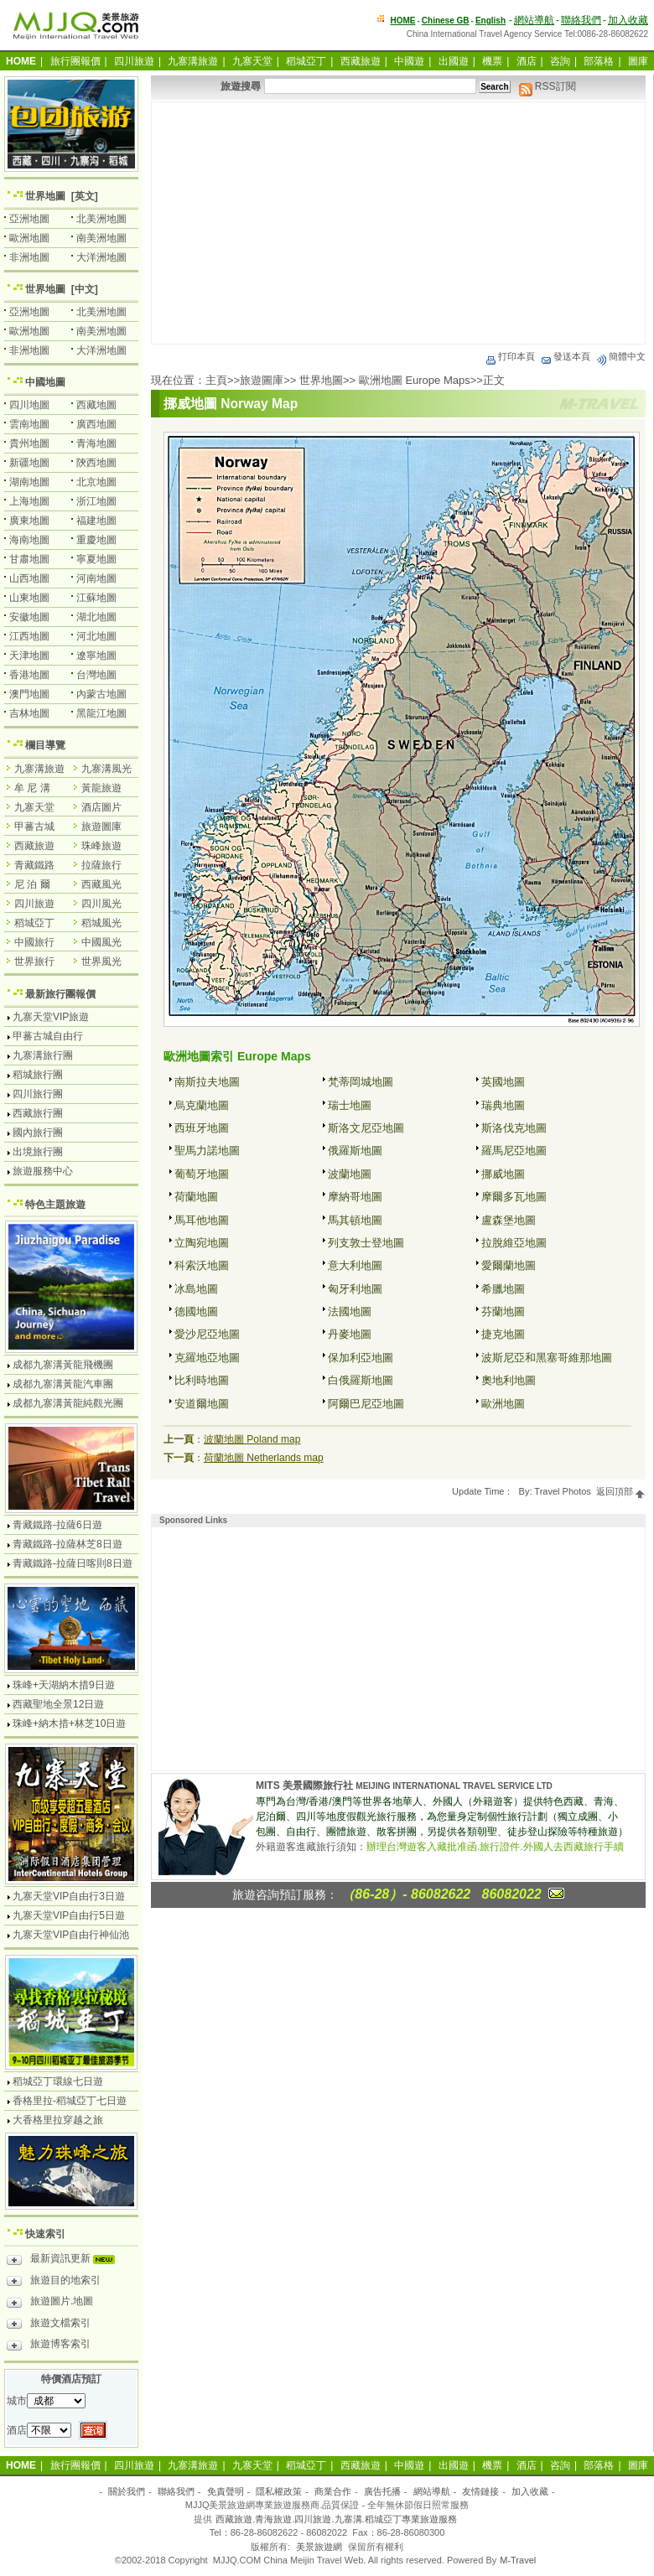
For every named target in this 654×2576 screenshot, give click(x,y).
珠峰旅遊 (101, 846)
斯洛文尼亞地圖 (366, 1128)
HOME (403, 20)
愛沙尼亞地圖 (207, 1334)
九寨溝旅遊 (193, 61)
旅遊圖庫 (261, 380)
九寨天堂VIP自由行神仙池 (71, 1935)
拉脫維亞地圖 (514, 1242)
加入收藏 (628, 20)
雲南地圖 (29, 424)
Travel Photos (562, 1491)
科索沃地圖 (201, 1265)
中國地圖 (45, 382)
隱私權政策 (279, 2491)
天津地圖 (29, 655)
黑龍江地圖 (101, 713)
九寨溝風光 (106, 769)
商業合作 (332, 2491)
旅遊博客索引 (49, 2346)
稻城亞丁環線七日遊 (58, 2081)
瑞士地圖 (349, 1105)
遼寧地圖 (96, 655)
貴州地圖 (29, 443)
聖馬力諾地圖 (207, 1150)
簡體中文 (620, 356)
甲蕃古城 (34, 826)
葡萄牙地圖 (201, 1174)
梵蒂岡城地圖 (360, 1081)
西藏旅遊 (360, 61)
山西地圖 (29, 578)
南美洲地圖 (101, 238)
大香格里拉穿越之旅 (58, 2120)
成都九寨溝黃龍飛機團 (63, 1365)
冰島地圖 (196, 1289)
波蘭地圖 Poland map (252, 1439)
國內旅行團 (38, 1132)
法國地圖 (349, 1311)
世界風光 (101, 961)
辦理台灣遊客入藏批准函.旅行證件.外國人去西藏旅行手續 (495, 1847)
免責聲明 (225, 2491)
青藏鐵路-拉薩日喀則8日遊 (72, 1563)
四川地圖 (29, 405)
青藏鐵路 (34, 865)
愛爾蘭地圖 (508, 1265)
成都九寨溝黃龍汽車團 (63, 1384)
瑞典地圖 (503, 1105)
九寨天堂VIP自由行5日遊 (69, 1915)
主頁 (216, 380)
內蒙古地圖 (101, 694)
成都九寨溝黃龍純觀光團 (68, 1403)
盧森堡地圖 (508, 1220)
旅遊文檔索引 (49, 2325)
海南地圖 (29, 540)
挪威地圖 (503, 1174)
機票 (492, 61)
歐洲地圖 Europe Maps (414, 380)
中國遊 (409, 61)
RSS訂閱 (547, 86)
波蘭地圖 (349, 1174)
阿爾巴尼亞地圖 (366, 1403)
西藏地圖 (96, 405)
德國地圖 (196, 1311)
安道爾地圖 (201, 1403)
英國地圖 (503, 1081)
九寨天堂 (252, 61)
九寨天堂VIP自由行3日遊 (69, 1896)
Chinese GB (446, 20)
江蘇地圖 (96, 598)
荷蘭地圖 (196, 1196)
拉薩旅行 (101, 865)
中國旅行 (34, 942)
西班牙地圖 (201, 1128)
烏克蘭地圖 (201, 1105)
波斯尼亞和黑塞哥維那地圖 (546, 1357)
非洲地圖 (29, 257)
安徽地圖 (29, 617)
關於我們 (126, 2491)
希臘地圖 (503, 1289)
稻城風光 (101, 923)
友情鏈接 (480, 2491)
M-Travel (518, 2560)
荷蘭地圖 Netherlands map (264, 1458)
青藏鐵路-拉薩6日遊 (57, 1525)
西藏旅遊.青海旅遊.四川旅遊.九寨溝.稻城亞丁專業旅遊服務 (335, 2519)
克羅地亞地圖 (207, 1357)
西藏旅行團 (38, 1113)
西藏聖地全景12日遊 (58, 1704)
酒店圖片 (101, 807)
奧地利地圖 (508, 1380)
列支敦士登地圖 (366, 1242)
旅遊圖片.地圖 (50, 2303)
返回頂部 (621, 1491)
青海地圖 (96, 443)
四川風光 (101, 904)
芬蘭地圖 (503, 1311)
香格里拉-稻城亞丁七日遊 (70, 2101)
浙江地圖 (96, 501)
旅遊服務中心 (43, 1171)
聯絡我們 (581, 20)
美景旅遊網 (319, 2547)
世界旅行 (34, 961)
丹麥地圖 (349, 1334)
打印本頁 (510, 356)
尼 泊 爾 (32, 884)
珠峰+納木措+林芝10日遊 (69, 1723)
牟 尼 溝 (32, 788)
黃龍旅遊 (101, 788)
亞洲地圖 (29, 219)
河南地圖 (96, 578)
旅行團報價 (75, 61)
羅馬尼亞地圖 (514, 1150)
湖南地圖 (29, 482)
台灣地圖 (96, 675)
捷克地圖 (503, 1334)
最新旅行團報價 (60, 994)
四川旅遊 (134, 61)
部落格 (599, 61)
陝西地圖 (96, 463)
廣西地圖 (96, 424)
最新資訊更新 (65, 2260)
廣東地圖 (29, 520)
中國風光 (101, 942)
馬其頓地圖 (355, 1220)
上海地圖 (29, 501)
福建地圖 (96, 520)
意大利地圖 (355, 1265)
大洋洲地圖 (101, 257)
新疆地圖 (29, 463)
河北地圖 (96, 636)
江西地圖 (29, 636)
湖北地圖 (96, 617)
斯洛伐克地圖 (514, 1128)
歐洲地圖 (503, 1403)
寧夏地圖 (96, 559)
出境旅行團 (38, 1152)
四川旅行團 (38, 1094)
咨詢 (560, 61)
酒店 (526, 61)
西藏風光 (101, 884)
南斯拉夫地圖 (207, 1081)
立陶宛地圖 (201, 1242)
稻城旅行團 (38, 1075)
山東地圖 (29, 598)
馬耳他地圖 (201, 1220)
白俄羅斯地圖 (360, 1380)
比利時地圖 (201, 1380)
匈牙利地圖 (355, 1289)
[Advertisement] (398, 223)
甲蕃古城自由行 (48, 1036)
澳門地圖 (29, 694)
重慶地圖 (96, 540)
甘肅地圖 (29, 559)
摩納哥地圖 (355, 1196)
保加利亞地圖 (360, 1357)
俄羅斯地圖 (355, 1150)
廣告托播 (382, 2491)
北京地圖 (96, 482)
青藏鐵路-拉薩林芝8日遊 (67, 1544)
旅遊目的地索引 (54, 2282)
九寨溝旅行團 (43, 1055)
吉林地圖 (29, 713)
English (490, 20)
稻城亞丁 (306, 61)
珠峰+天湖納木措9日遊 (64, 1685)
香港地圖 (29, 675)
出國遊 (454, 61)
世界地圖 (321, 380)
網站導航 (534, 20)
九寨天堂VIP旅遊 (51, 1017)
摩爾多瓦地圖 (514, 1196)
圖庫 (638, 61)
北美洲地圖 (101, 219)
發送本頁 (565, 356)
